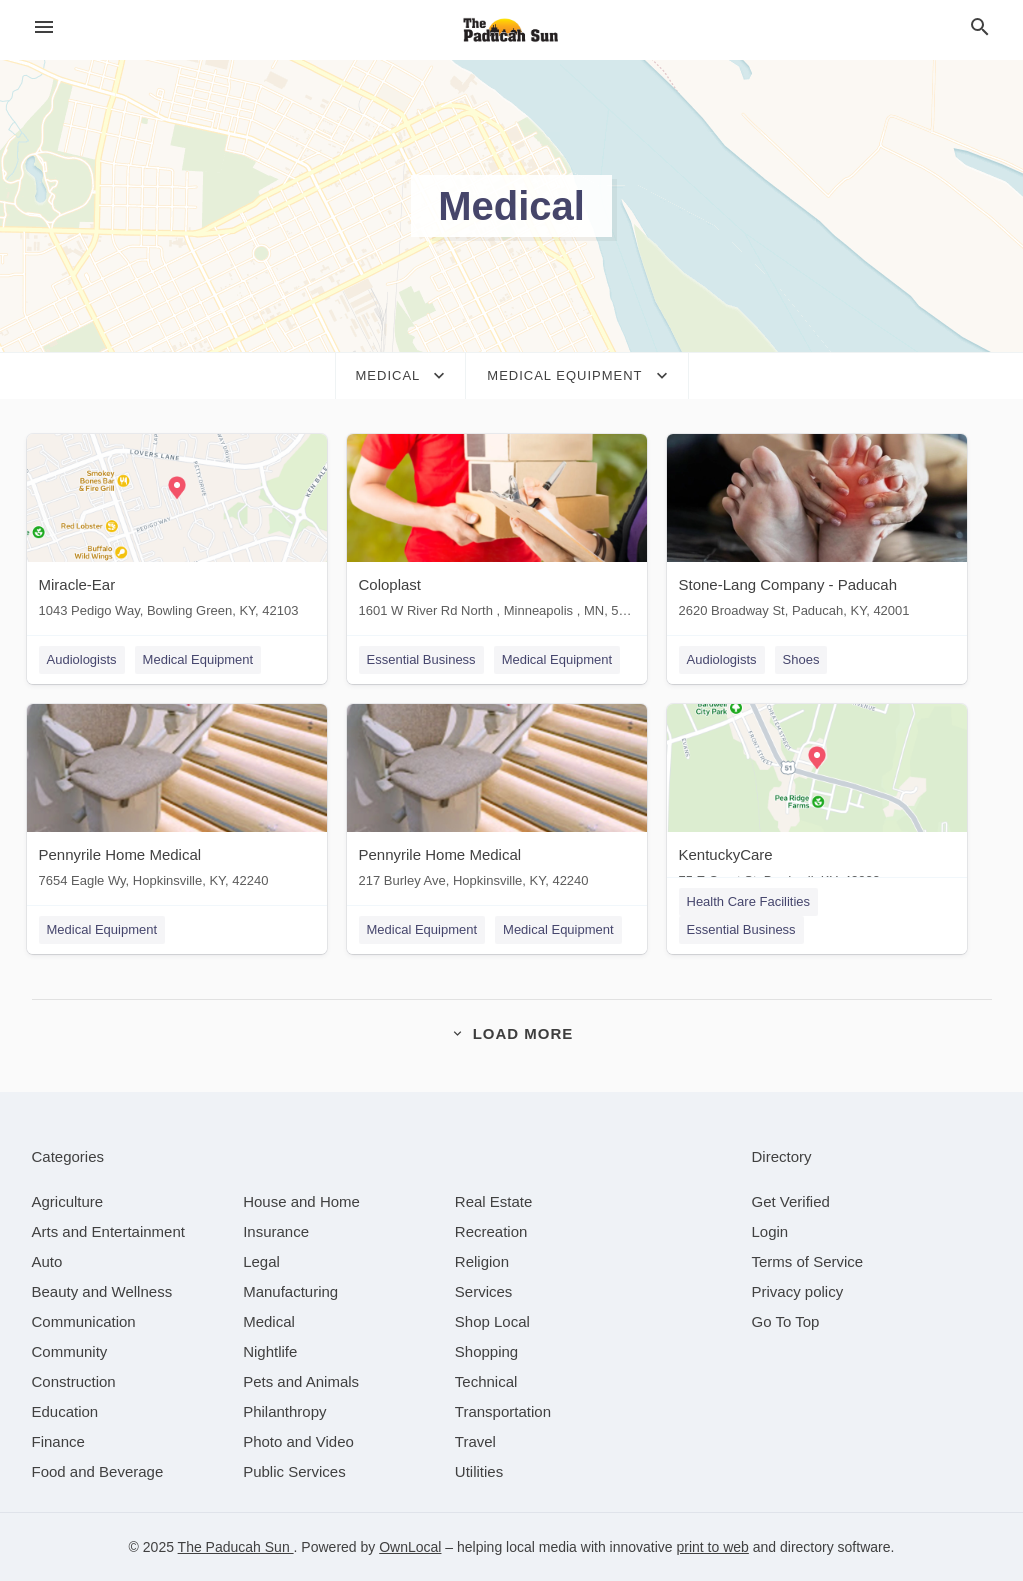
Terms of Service (808, 1261)
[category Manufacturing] (290, 1291)
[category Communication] (84, 1321)
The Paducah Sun (236, 1547)
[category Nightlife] (270, 1351)
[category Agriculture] (68, 1201)
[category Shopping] (486, 1351)
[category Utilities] (479, 1471)
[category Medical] (269, 1321)
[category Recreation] (491, 1231)
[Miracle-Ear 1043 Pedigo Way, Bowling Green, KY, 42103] (177, 530)
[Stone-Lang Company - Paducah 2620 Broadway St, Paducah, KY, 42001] (817, 530)
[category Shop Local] (492, 1321)
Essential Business (421, 659)
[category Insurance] (276, 1231)
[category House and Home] (301, 1201)
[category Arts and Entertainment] (108, 1231)
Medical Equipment (198, 659)
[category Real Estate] (494, 1201)
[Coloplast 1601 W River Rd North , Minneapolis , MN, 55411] (497, 530)
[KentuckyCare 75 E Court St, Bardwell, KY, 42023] (817, 800)
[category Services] (484, 1291)
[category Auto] (47, 1261)
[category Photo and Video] (298, 1441)
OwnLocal (410, 1547)
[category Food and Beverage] (98, 1471)
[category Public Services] (294, 1471)
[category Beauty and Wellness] (102, 1291)
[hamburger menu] (44, 27)
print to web (713, 1547)
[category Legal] (261, 1261)
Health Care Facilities (749, 901)
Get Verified (791, 1201)
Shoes (801, 659)
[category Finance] (58, 1441)
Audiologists (82, 659)
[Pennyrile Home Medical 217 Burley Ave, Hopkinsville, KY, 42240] (497, 800)
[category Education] (65, 1411)
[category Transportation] (503, 1411)
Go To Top (786, 1321)
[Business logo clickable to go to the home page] (512, 30)
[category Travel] (475, 1441)
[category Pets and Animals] (301, 1381)
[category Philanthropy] (284, 1411)
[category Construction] (74, 1381)
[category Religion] (482, 1261)
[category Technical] (486, 1381)
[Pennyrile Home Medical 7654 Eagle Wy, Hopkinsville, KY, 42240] (177, 800)
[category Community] (70, 1351)
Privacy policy (798, 1291)
